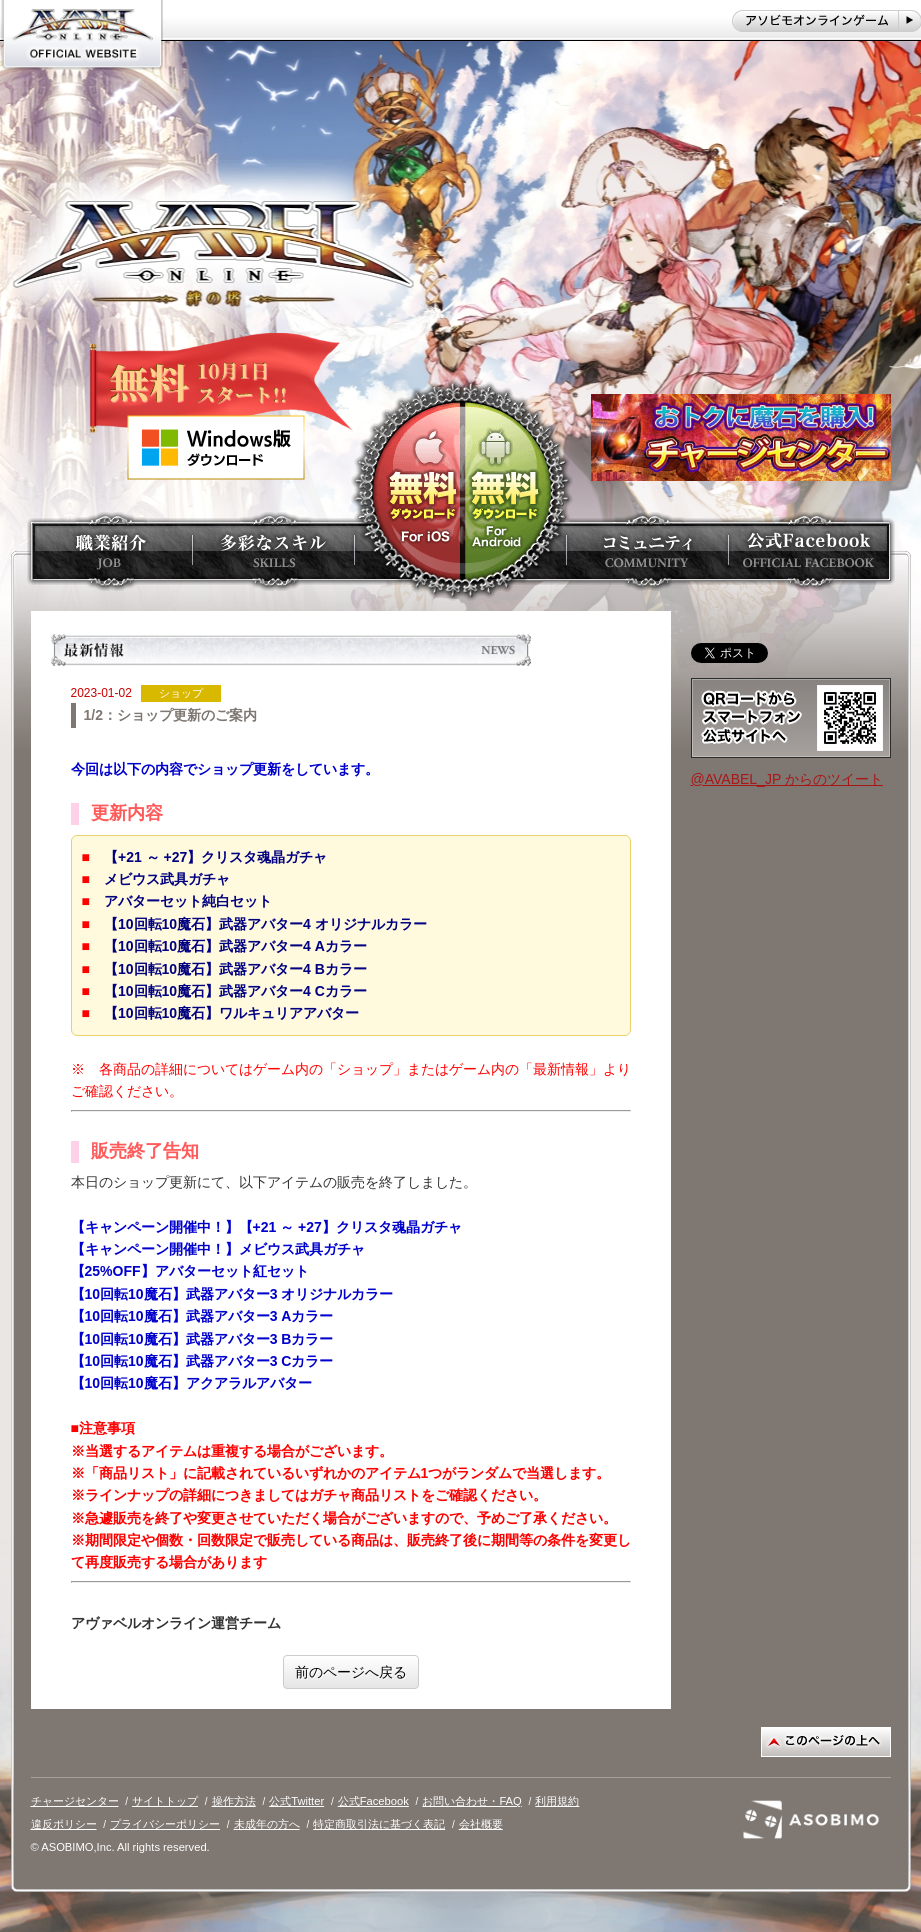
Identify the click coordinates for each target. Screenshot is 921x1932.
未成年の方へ (267, 1824)
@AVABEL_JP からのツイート (787, 779)
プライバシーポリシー (165, 1824)
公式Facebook (373, 1801)
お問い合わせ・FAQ (471, 1801)
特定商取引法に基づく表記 (379, 1824)
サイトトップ (165, 1801)
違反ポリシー (64, 1824)
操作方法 (234, 1801)
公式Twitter (296, 1801)
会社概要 (481, 1824)
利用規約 (557, 1801)
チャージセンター (75, 1801)
